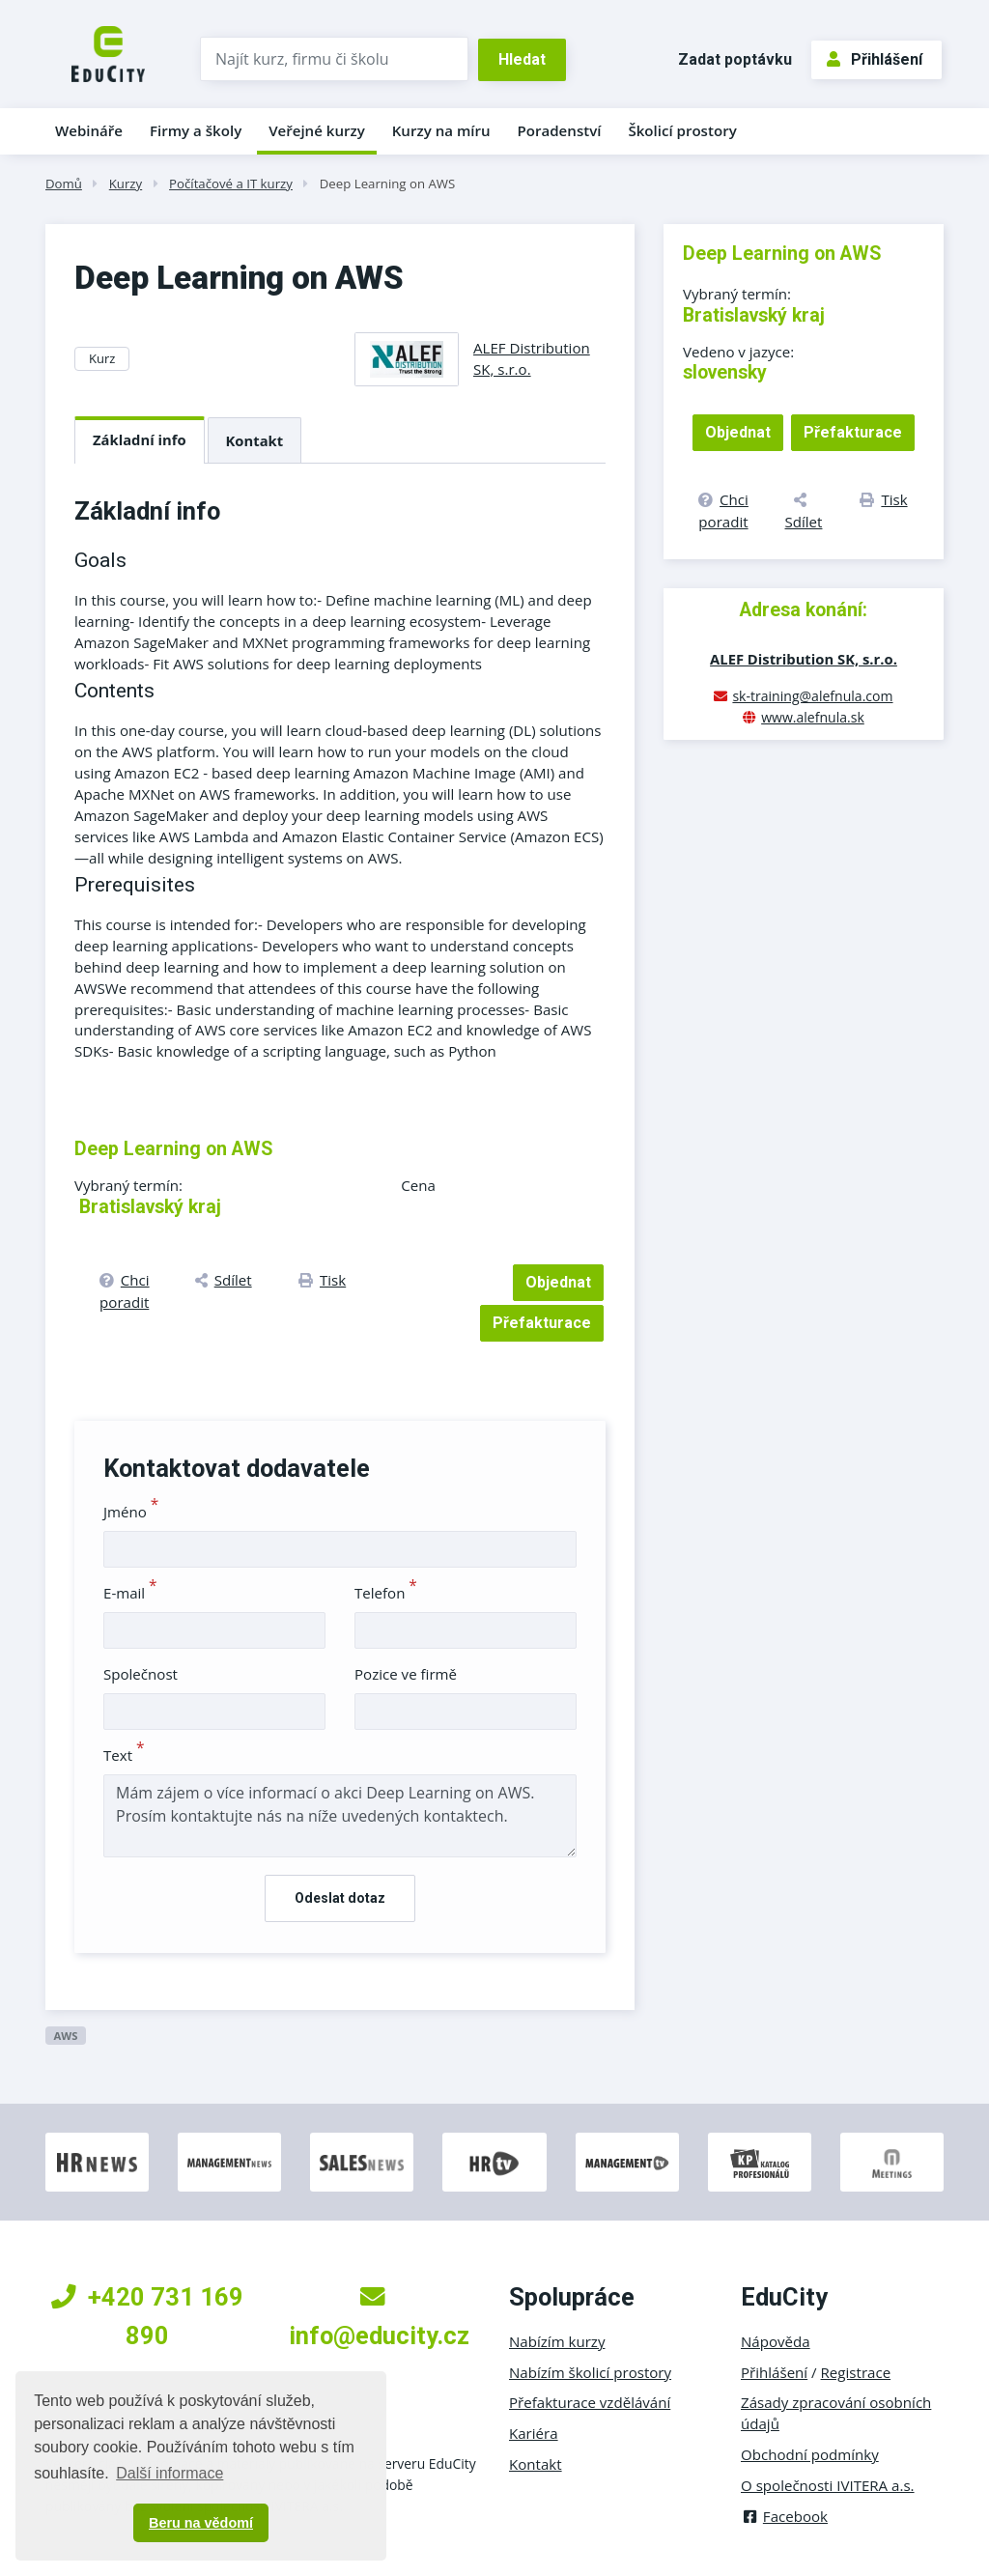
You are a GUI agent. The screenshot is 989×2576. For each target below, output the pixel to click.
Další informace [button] (169, 2473)
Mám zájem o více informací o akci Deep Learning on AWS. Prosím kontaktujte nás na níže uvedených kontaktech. (340, 1815)
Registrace (856, 2372)
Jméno (130, 1511)
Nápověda (775, 2341)
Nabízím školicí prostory (590, 2372)
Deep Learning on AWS (388, 183)
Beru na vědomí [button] (201, 2523)
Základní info (139, 439)
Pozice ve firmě (405, 1674)
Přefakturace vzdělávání (589, 2402)
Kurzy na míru (441, 130)
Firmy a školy (195, 130)
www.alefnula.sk (812, 717)
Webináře (89, 130)
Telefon (385, 1592)
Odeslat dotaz (340, 1898)
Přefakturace (542, 1323)
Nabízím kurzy (557, 2341)
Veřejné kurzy (316, 130)
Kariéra (533, 2433)
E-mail (130, 1592)
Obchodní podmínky (810, 2454)
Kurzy (125, 183)
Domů (63, 183)
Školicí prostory (682, 130)
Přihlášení (874, 59)
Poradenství (560, 130)
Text (124, 1755)
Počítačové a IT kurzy (231, 183)
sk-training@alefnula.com (812, 696)
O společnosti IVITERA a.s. (828, 2485)
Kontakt (255, 440)
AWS (65, 2035)
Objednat (558, 1282)
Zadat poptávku (735, 59)
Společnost (140, 1674)
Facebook (784, 2516)
